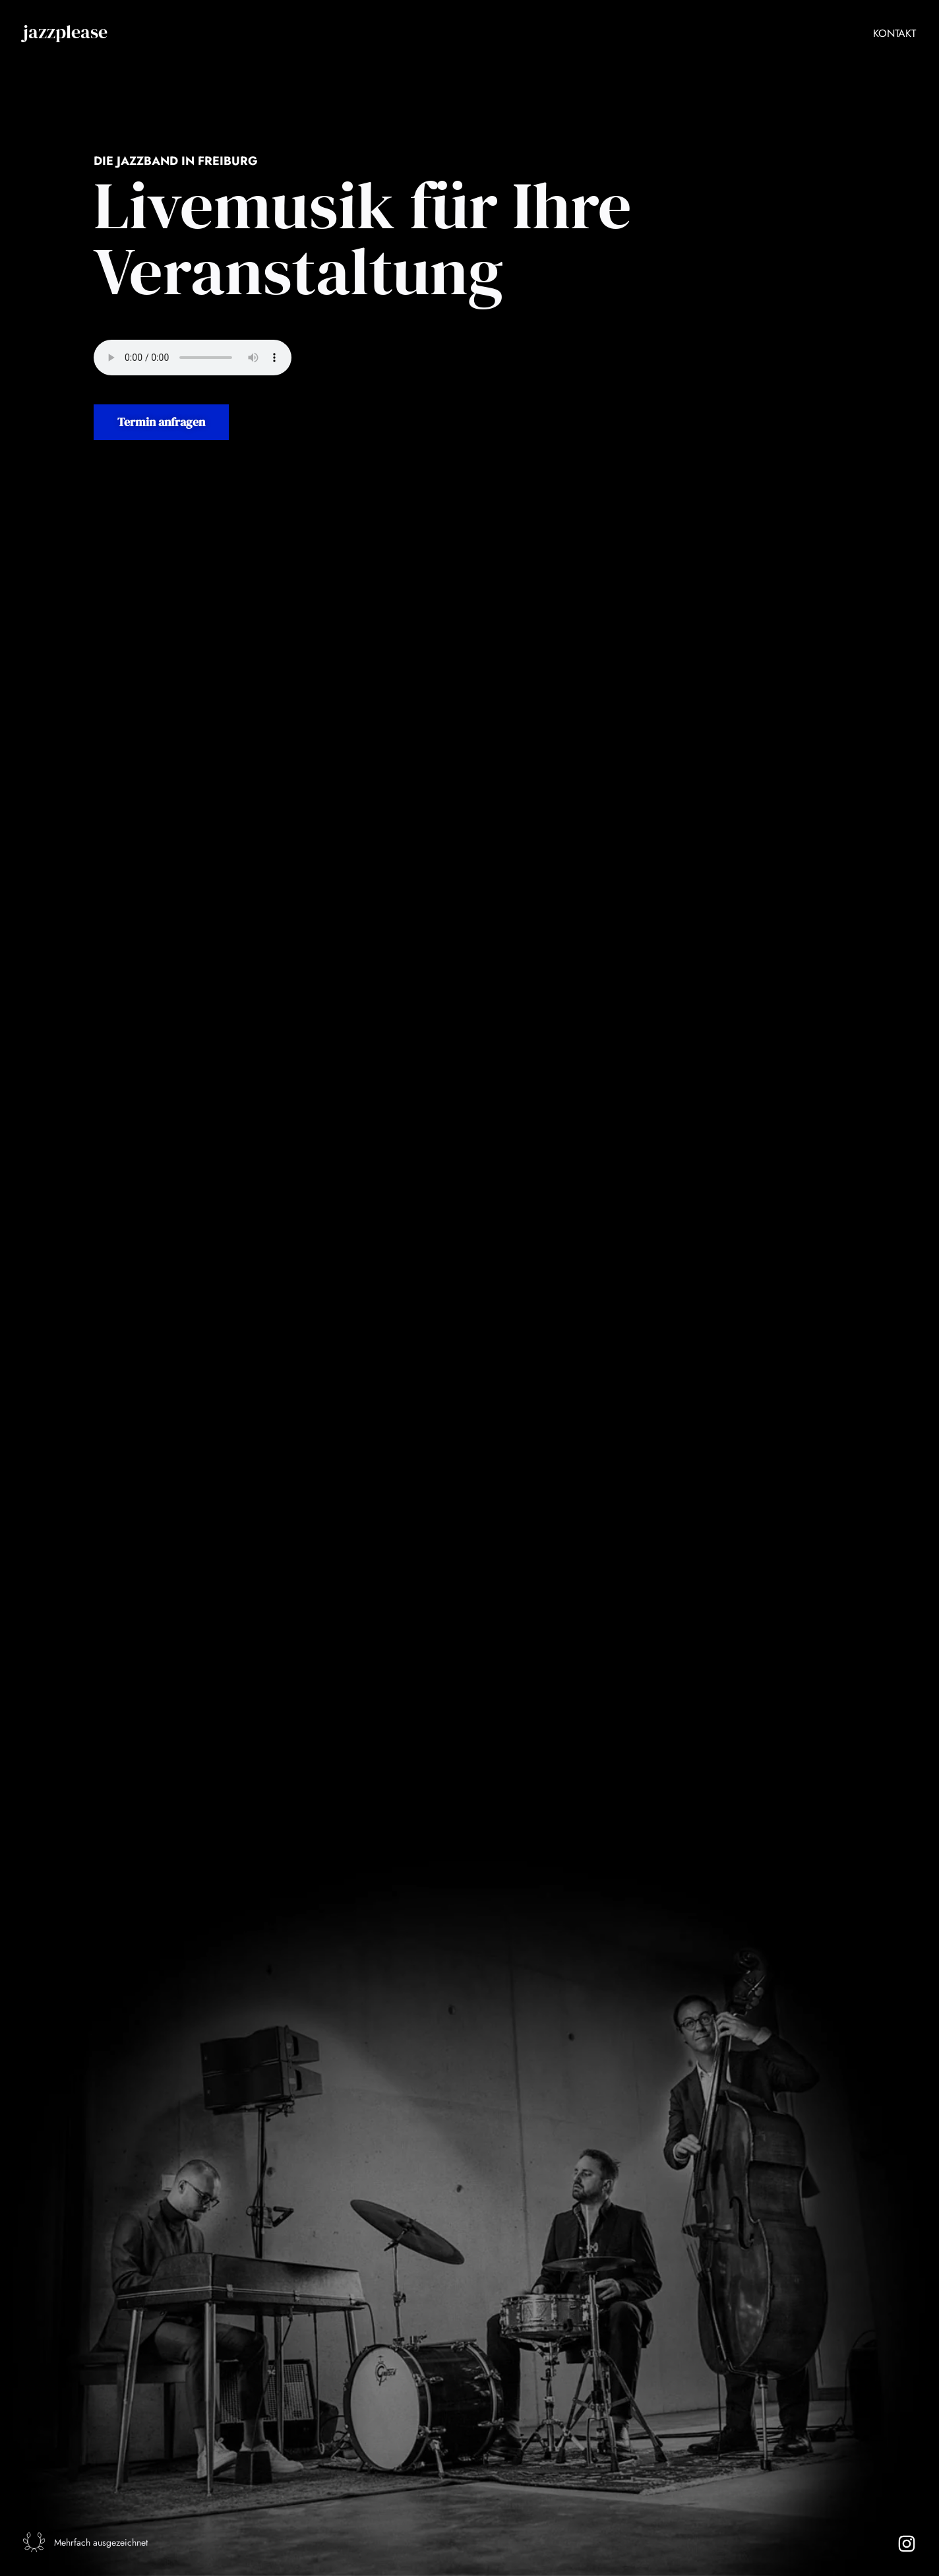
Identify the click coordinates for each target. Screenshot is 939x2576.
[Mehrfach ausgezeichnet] (37, 2539)
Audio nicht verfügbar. (192, 357)
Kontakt (894, 33)
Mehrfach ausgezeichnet (107, 2539)
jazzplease (65, 31)
